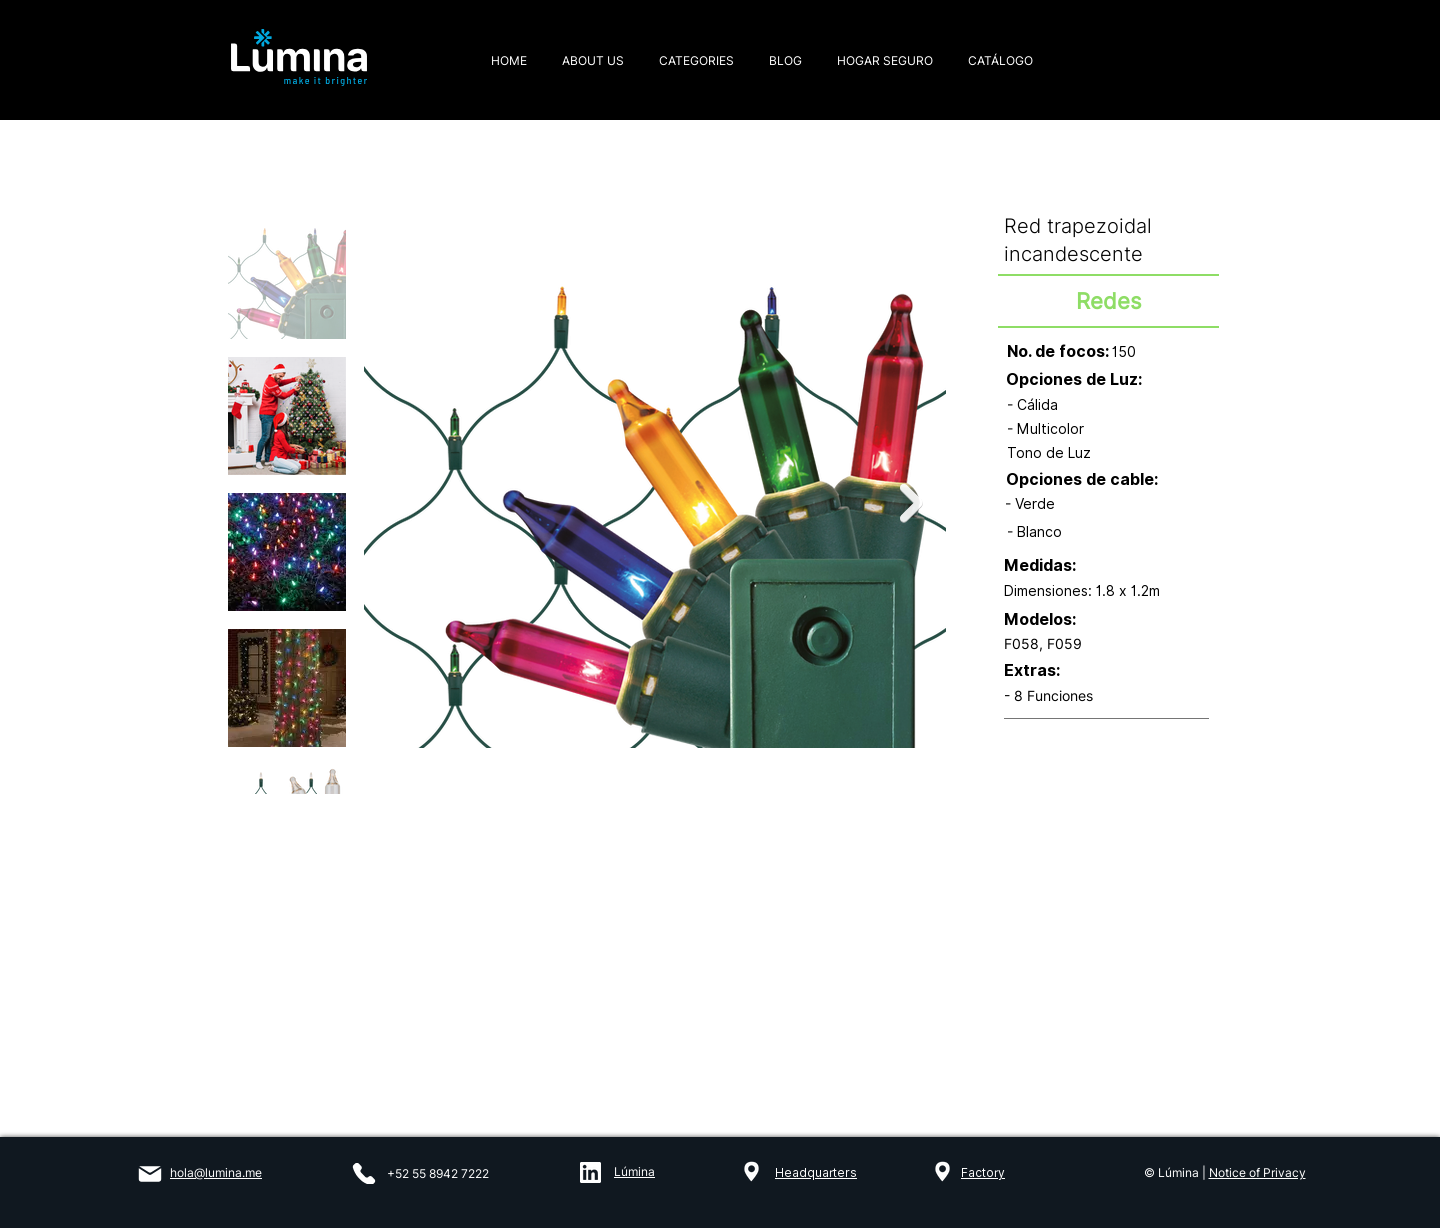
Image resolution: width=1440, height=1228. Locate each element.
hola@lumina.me (216, 1172)
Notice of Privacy (1257, 1172)
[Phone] (364, 1173)
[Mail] (149, 1174)
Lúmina (634, 1171)
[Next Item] (911, 503)
